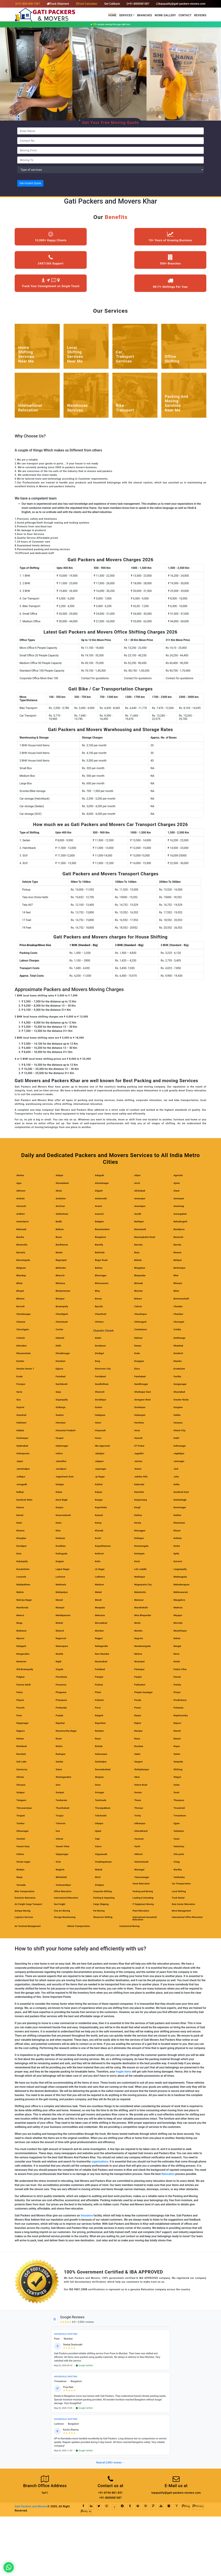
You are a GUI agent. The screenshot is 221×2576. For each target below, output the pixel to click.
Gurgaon (179, 1411)
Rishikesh (22, 1784)
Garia (19, 1394)
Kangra (99, 1513)
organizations (99, 2214)
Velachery (180, 1894)
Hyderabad (23, 1454)
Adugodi (100, 1157)
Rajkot (138, 1759)
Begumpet (62, 1250)
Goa (19, 1403)
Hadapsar (101, 1420)
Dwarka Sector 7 (27, 1369)
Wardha (179, 1920)
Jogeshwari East (67, 1487)
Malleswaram (182, 1615)
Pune (19, 1750)
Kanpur (60, 1521)
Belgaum (22, 1259)
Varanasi (140, 1886)
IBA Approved (104, 1454)
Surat (177, 1835)
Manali (60, 1623)
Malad (99, 1615)
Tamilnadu (102, 1843)
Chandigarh (63, 1310)
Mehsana (101, 1640)
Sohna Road (142, 1826)
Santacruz (23, 1810)
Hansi (99, 1428)
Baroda (178, 1233)
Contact (185, 15)
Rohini (60, 1784)
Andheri (21, 1199)
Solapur (21, 1835)
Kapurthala (102, 1521)
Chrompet (180, 1318)
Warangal (140, 1920)
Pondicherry (181, 1733)
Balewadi (22, 1216)
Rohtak (99, 1784)
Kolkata (178, 1555)
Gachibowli (63, 1386)
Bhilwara (61, 1276)
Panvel (178, 1708)
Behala (138, 1250)
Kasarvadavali (65, 1530)
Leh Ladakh (141, 1589)
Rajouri (178, 1759)
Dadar (99, 1335)
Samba (60, 1801)
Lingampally (181, 1589)
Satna (59, 1810)
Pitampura (62, 1733)
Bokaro (139, 1293)
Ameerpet (180, 1182)
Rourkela (22, 1793)
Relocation (168, 2226)
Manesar (140, 1623)
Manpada (101, 1632)
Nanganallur (24, 1682)
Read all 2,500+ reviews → (110, 2515)
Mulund (61, 1657)
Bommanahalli (183, 1293)
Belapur (179, 1250)
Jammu (139, 1471)
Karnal (20, 1530)
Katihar (178, 1530)
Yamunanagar (143, 1928)
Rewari (178, 1776)
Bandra (21, 1225)
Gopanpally (63, 1403)
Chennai (21, 1318)
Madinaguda (182, 1598)
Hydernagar (63, 1454)
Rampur (139, 1767)
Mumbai (100, 1657)
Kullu (98, 1581)
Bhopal (21, 1284)
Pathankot (141, 1716)
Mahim (20, 1615)
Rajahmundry (182, 1750)
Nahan (178, 1665)
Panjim (138, 1708)
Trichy (138, 1860)
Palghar (21, 1708)
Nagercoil (62, 1665)
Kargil (138, 1521)
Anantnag (180, 1191)
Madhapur (141, 1598)
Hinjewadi (101, 1437)
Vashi (138, 1894)
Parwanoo (62, 1716)
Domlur (21, 1360)
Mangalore (181, 1623)
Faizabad (62, 1377)
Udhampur (141, 1869)
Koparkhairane (104, 1564)
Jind (176, 1479)
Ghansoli (101, 1394)
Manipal (61, 1632)
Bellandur (62, 1259)
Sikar (137, 1818)
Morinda (179, 1649)
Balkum (61, 1216)
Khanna (21, 1547)
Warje (20, 1928)
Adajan (60, 1157)
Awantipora (23, 1208)
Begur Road (102, 1250)
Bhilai (20, 1276)
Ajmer (177, 1165)
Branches (144, 15)
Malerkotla (141, 1615)
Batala (60, 1242)
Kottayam (140, 1572)
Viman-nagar (24, 1911)
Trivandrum (181, 1860)
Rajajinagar (23, 1759)
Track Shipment (58, 3)
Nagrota (139, 1665)
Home (112, 15)
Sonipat (61, 1835)
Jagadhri (140, 1462)
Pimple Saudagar (145, 1725)
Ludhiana (101, 1598)
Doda (137, 1352)
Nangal (178, 1674)
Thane (138, 1843)
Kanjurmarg (142, 1513)
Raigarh (100, 1750)
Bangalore (101, 1225)
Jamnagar (180, 1471)
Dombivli (179, 1352)
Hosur (99, 1445)
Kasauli (100, 1530)
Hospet (60, 1445)
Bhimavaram (103, 1276)
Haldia (178, 1420)
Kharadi (100, 1547)
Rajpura (21, 1767)
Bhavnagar (102, 1267)
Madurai (100, 1606)
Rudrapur (62, 1793)
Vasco (99, 1894)
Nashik (60, 1682)
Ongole (60, 1699)
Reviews (200, 15)
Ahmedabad (63, 1165)
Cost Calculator (86, 3)
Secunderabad (104, 1810)
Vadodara (180, 1877)
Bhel (176, 1267)
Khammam (181, 1538)
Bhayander (141, 1267)
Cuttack (21, 1335)
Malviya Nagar (25, 1623)
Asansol (100, 1199)
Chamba (179, 1301)
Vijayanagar (63, 1903)
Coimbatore (142, 1326)
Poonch (21, 1742)
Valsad (60, 1886)
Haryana (179, 1428)
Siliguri (178, 1818)
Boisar (99, 1293)
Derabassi (101, 1343)
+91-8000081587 (138, 3)
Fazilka (178, 1377)
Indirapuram (24, 1462)
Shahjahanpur (143, 1810)
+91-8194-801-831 (110, 2545)
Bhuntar (139, 1284)
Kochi (98, 1555)
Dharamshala (25, 1352)
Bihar (177, 1284)
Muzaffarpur (182, 1657)
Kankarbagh (181, 1513)
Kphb (177, 1572)
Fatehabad (141, 1377)
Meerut (21, 1640)
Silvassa (21, 1826)
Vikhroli (139, 1903)
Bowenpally (63, 1301)
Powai (138, 1742)
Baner (59, 1225)
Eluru (137, 1369)
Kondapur (22, 1564)
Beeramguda (24, 1250)
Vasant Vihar (64, 1894)
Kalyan (99, 1504)
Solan (177, 1826)
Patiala (178, 1716)
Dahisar (139, 1335)
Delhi (59, 1343)
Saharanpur (102, 1793)
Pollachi (100, 1733)
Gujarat (21, 1411)
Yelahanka (180, 1928)
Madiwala (62, 1606)
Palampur (140, 1699)
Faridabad (101, 1377)
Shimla (20, 1818)
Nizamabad (102, 1691)
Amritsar (61, 1191)
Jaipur (20, 1471)
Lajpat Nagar (64, 1589)
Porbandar (62, 1742)
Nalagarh (22, 1674)
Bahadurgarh (182, 1208)
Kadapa (61, 1496)
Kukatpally (23, 1581)
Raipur (138, 1750)
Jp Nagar (101, 1487)
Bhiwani (179, 1276)
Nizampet (140, 1691)
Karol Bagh (63, 1513)
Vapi (98, 1886)
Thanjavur (180, 1843)
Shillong (179, 1810)
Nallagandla (103, 1674)
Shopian (100, 1818)
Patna (20, 1725)
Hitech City (181, 1437)
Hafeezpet (141, 1420)
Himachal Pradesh (68, 1437)
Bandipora (180, 1216)
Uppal (99, 1877)
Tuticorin (62, 1869)
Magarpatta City (144, 1606)
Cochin (60, 1326)
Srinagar (100, 1835)
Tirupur (60, 1860)
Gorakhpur (102, 1403)
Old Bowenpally (26, 1699)
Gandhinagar (142, 1386)
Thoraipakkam (104, 1852)
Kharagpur (141, 1547)
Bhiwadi (139, 1276)
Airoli (137, 1165)
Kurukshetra (24, 1589)
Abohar (21, 1157)
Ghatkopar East (144, 1394)
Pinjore (21, 1733)
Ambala (21, 1182)
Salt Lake (22, 1801)
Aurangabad (181, 1199)
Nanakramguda (144, 1674)
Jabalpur (101, 1462)
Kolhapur (140, 1555)
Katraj (99, 1538)
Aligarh (99, 1174)
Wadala (21, 1920)
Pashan (100, 1716)
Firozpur (21, 1386)
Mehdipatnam (65, 1640)
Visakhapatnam (105, 1911)
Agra (19, 1165)
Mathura (179, 1632)
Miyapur (179, 1640)
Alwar (177, 1174)
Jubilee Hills (142, 1487)
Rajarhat (61, 1759)
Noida (177, 1691)
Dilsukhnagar (64, 1352)
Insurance (87, 2268)
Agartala (179, 1157)
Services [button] (125, 15)
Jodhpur (21, 1487)
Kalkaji (20, 1504)
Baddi (59, 1208)
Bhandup (22, 1267)
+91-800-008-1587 (28, 4)
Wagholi (61, 1920)
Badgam (100, 1208)
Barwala (21, 1242)
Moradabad (102, 1649)
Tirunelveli (180, 1852)
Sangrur (139, 1801)
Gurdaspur (141, 1411)
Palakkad (101, 1699)
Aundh (138, 1199)
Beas (137, 1242)
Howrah (139, 1445)
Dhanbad (179, 1343)
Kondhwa (62, 1564)
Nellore (139, 1682)
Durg (98, 1360)
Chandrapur (142, 1310)
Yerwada (22, 1937)
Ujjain (177, 1869)
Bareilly (100, 1233)
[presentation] (6, 71)
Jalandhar (62, 1471)
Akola (59, 1174)
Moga (20, 1649)
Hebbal (21, 1437)
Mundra (139, 1657)
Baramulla (23, 1233)
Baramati (179, 1225)
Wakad (99, 1920)
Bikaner (21, 1293)
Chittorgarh (141, 1318)
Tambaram (63, 1843)
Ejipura (60, 1369)
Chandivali (102, 1310)
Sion (59, 1826)
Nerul (177, 1682)
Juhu (177, 1487)
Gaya (59, 1394)
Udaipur (100, 1869)
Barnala (139, 1233)
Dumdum (62, 1360)
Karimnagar (181, 1521)
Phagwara (62, 1725)
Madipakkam (24, 1606)
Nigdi (59, 1691)
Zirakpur (100, 1937)
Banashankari (104, 1216)
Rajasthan (101, 1759)
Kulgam (61, 1581)
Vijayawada (102, 1903)
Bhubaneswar (65, 1284)
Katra (59, 1538)
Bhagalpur (141, 1259)
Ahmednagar (103, 1165)
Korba (177, 1564)
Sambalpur (102, 1801)
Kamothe (140, 1504)
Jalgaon (100, 1471)
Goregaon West (144, 1403)
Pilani (98, 1725)
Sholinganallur (65, 1818)
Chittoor (100, 1318)
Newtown (22, 1691)
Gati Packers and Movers (31, 2559)
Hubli (177, 1445)
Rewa (137, 1776)
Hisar (137, 1437)
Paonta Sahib (25, 1716)
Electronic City (104, 1369)
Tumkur (21, 1869)
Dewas (138, 1343)
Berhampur (181, 1259)
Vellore (21, 1903)
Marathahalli (142, 1632)
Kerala (138, 1538)
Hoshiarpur (23, 1445)
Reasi (98, 1776)
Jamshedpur (24, 1479)
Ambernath (102, 1182)
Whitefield (62, 1928)
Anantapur (141, 1191)
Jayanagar (102, 1479)
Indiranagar (181, 1454)
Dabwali (61, 1335)
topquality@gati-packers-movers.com (180, 3)
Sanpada (179, 1801)
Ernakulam (181, 1369)
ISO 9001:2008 (78, 2341)
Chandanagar (25, 1310)
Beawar (178, 1242)
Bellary (99, 1259)
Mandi (99, 1623)
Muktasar (22, 1657)
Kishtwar (61, 1555)
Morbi (138, 1649)
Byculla (99, 1301)
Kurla (137, 1581)
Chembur (179, 1310)
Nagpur (100, 1665)
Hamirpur (62, 1428)
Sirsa (98, 1826)
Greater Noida (183, 1403)
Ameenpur (141, 1182)
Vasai (177, 1886)
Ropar (177, 1784)
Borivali (21, 1301)
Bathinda (101, 1242)
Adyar (138, 1157)
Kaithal (99, 1496)
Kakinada (140, 1496)
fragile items (123, 2124)
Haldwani (22, 1428)
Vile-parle (180, 1903)
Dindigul (100, 1352)
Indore (60, 1462)
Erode (20, 1377)
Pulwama (180, 1742)
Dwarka (178, 1360)
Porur (98, 1742)
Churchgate (24, 1326)
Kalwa (60, 1504)
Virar (59, 1911)
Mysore (21, 1665)
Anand (99, 1191)
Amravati (22, 1191)
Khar (59, 1547)
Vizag (177, 1911)
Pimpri (178, 1725)
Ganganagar (181, 1386)
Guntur (99, 1411)
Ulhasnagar (23, 1877)
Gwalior (61, 1420)
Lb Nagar (101, 1589)
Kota (19, 1572)
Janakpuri (62, 1479)
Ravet (59, 1776)
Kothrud (100, 1572)
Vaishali (21, 1886)
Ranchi (178, 1767)
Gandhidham (103, 1386)
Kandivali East (183, 1504)
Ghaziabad (180, 1394)
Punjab (60, 1750)
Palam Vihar (181, 1699)
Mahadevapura (183, 1606)
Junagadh (22, 1496)
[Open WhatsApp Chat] (8, 2567)
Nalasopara (63, 1674)
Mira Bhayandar (144, 1640)
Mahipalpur (63, 1615)
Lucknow (61, 1598)
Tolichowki (102, 1860)
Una (58, 1877)
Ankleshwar (63, 1199)
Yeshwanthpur (65, 1937)
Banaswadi (141, 1216)
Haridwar (140, 1428)
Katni (19, 1538)
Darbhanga (181, 1335)
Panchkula (62, 1708)
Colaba (178, 1326)
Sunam (138, 1835)
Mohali (60, 1649)
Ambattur (62, 1182)
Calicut (138, 1301)
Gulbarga (62, 1411)
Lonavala (22, 1598)
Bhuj (98, 1284)
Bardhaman (63, 1233)
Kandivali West (26, 1513)
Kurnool (179, 1581)
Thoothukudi (64, 1852)
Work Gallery (165, 15)
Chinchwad (63, 1318)
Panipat (100, 1708)
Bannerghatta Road (147, 1225)
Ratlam (21, 1776)
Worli (98, 1928)
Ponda (138, 1733)
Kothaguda (63, 1572)
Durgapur (140, 1360)
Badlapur (140, 1208)
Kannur (21, 1521)
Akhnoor (21, 1174)
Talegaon (22, 1843)
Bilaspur (61, 1293)
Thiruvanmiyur (25, 1852)
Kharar (178, 1547)
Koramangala (143, 1564)
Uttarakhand (142, 1877)
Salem (178, 1793)
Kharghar (22, 1555)
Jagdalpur (180, 1462)
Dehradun (22, 1343)
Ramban (100, 1767)
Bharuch (61, 1267)
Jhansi (138, 1479)
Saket (138, 1793)
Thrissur (139, 1852)
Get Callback (112, 3)
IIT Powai (140, 1454)
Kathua (138, 1530)
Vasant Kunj (24, 1894)
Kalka (177, 1496)
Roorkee (139, 1784)
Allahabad (140, 1174)
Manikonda (23, 1632)
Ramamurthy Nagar (68, 1767)
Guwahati (22, 1420)
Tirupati (21, 1860)
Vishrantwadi (142, 1911)
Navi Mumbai (103, 1682)
